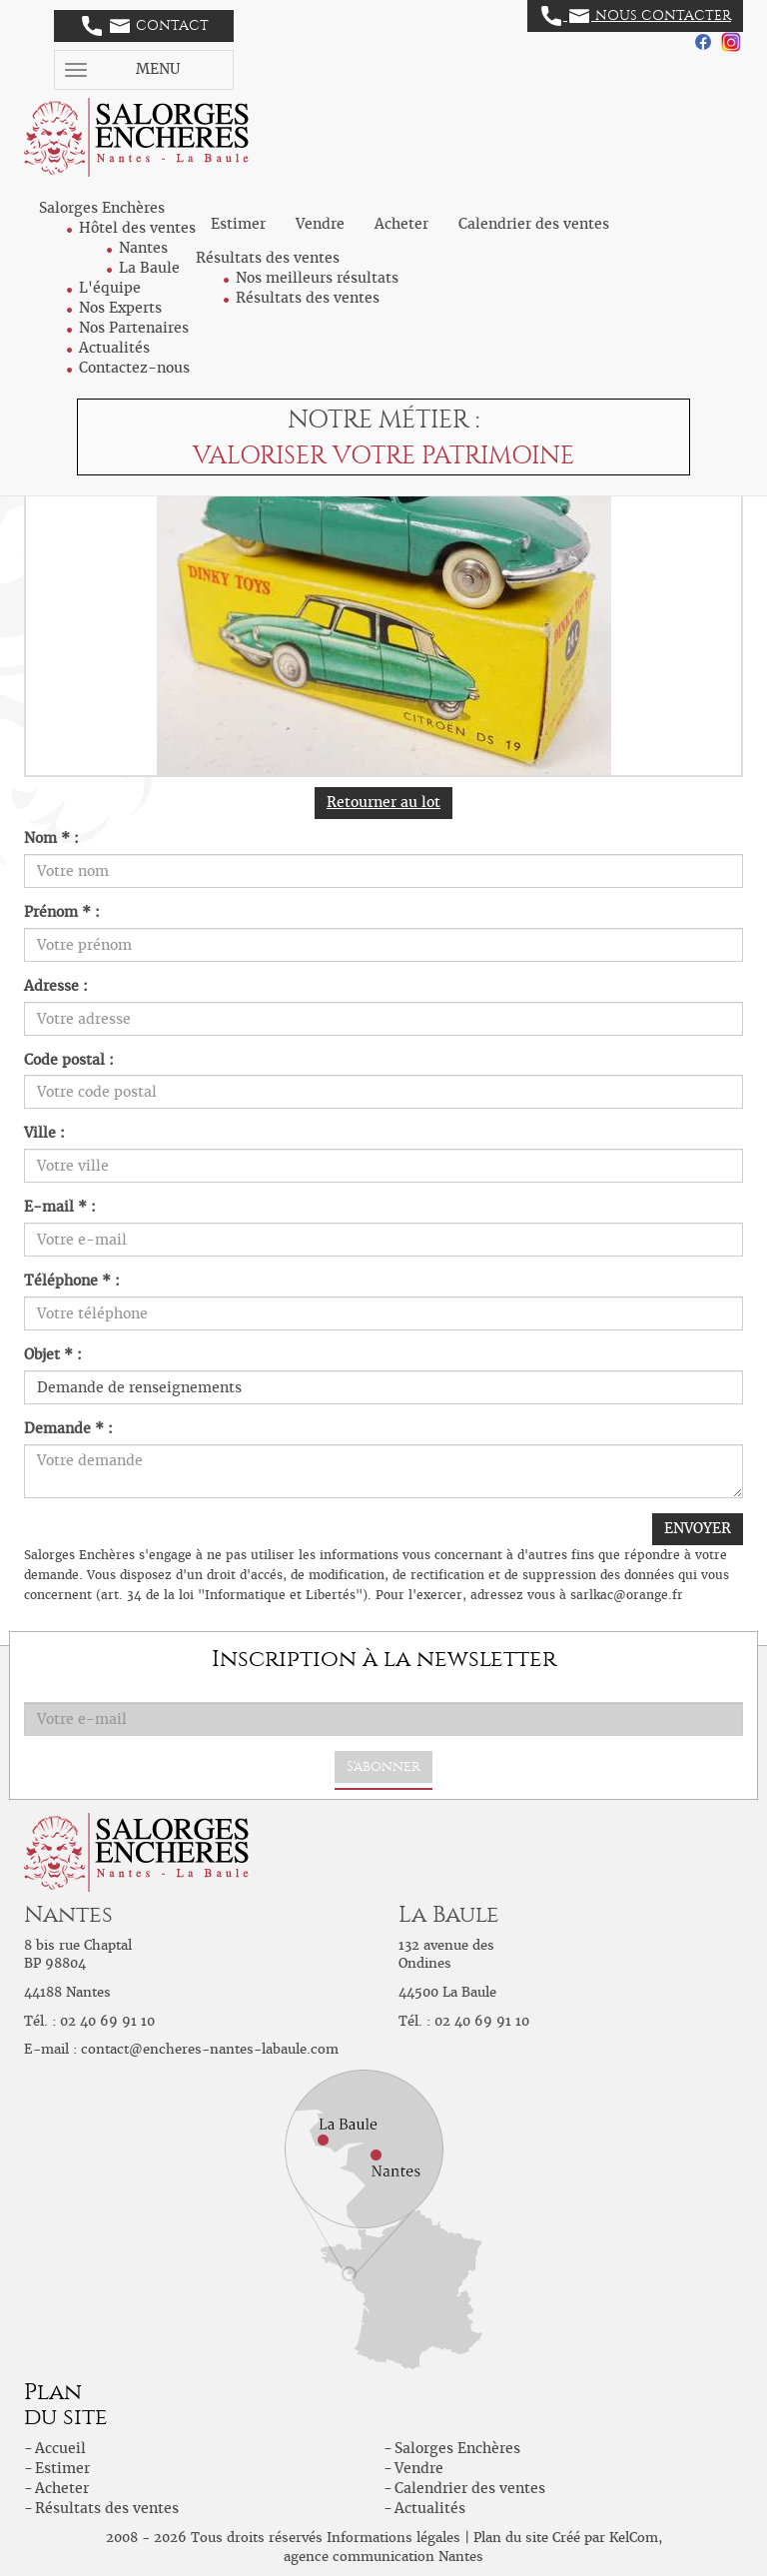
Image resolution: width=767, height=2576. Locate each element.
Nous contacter (636, 16)
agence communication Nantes (383, 2556)
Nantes (143, 248)
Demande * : (68, 1428)
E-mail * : (60, 1207)
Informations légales (393, 2537)
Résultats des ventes (308, 298)
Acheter (401, 224)
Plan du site (510, 2537)
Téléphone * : (72, 1280)
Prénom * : (62, 912)
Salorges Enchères (457, 2448)
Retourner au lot (383, 802)
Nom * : (51, 838)
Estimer (238, 224)
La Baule (149, 268)
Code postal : (69, 1060)
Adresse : (56, 986)
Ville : (44, 1133)
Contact (145, 26)
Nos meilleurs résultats (317, 278)
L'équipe (110, 288)
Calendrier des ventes (533, 224)
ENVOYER (697, 1528)
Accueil (60, 2448)
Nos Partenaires (134, 328)
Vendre (320, 224)
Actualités (114, 348)
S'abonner (383, 1766)
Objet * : (53, 1354)
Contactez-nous (134, 368)
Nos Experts (120, 308)
